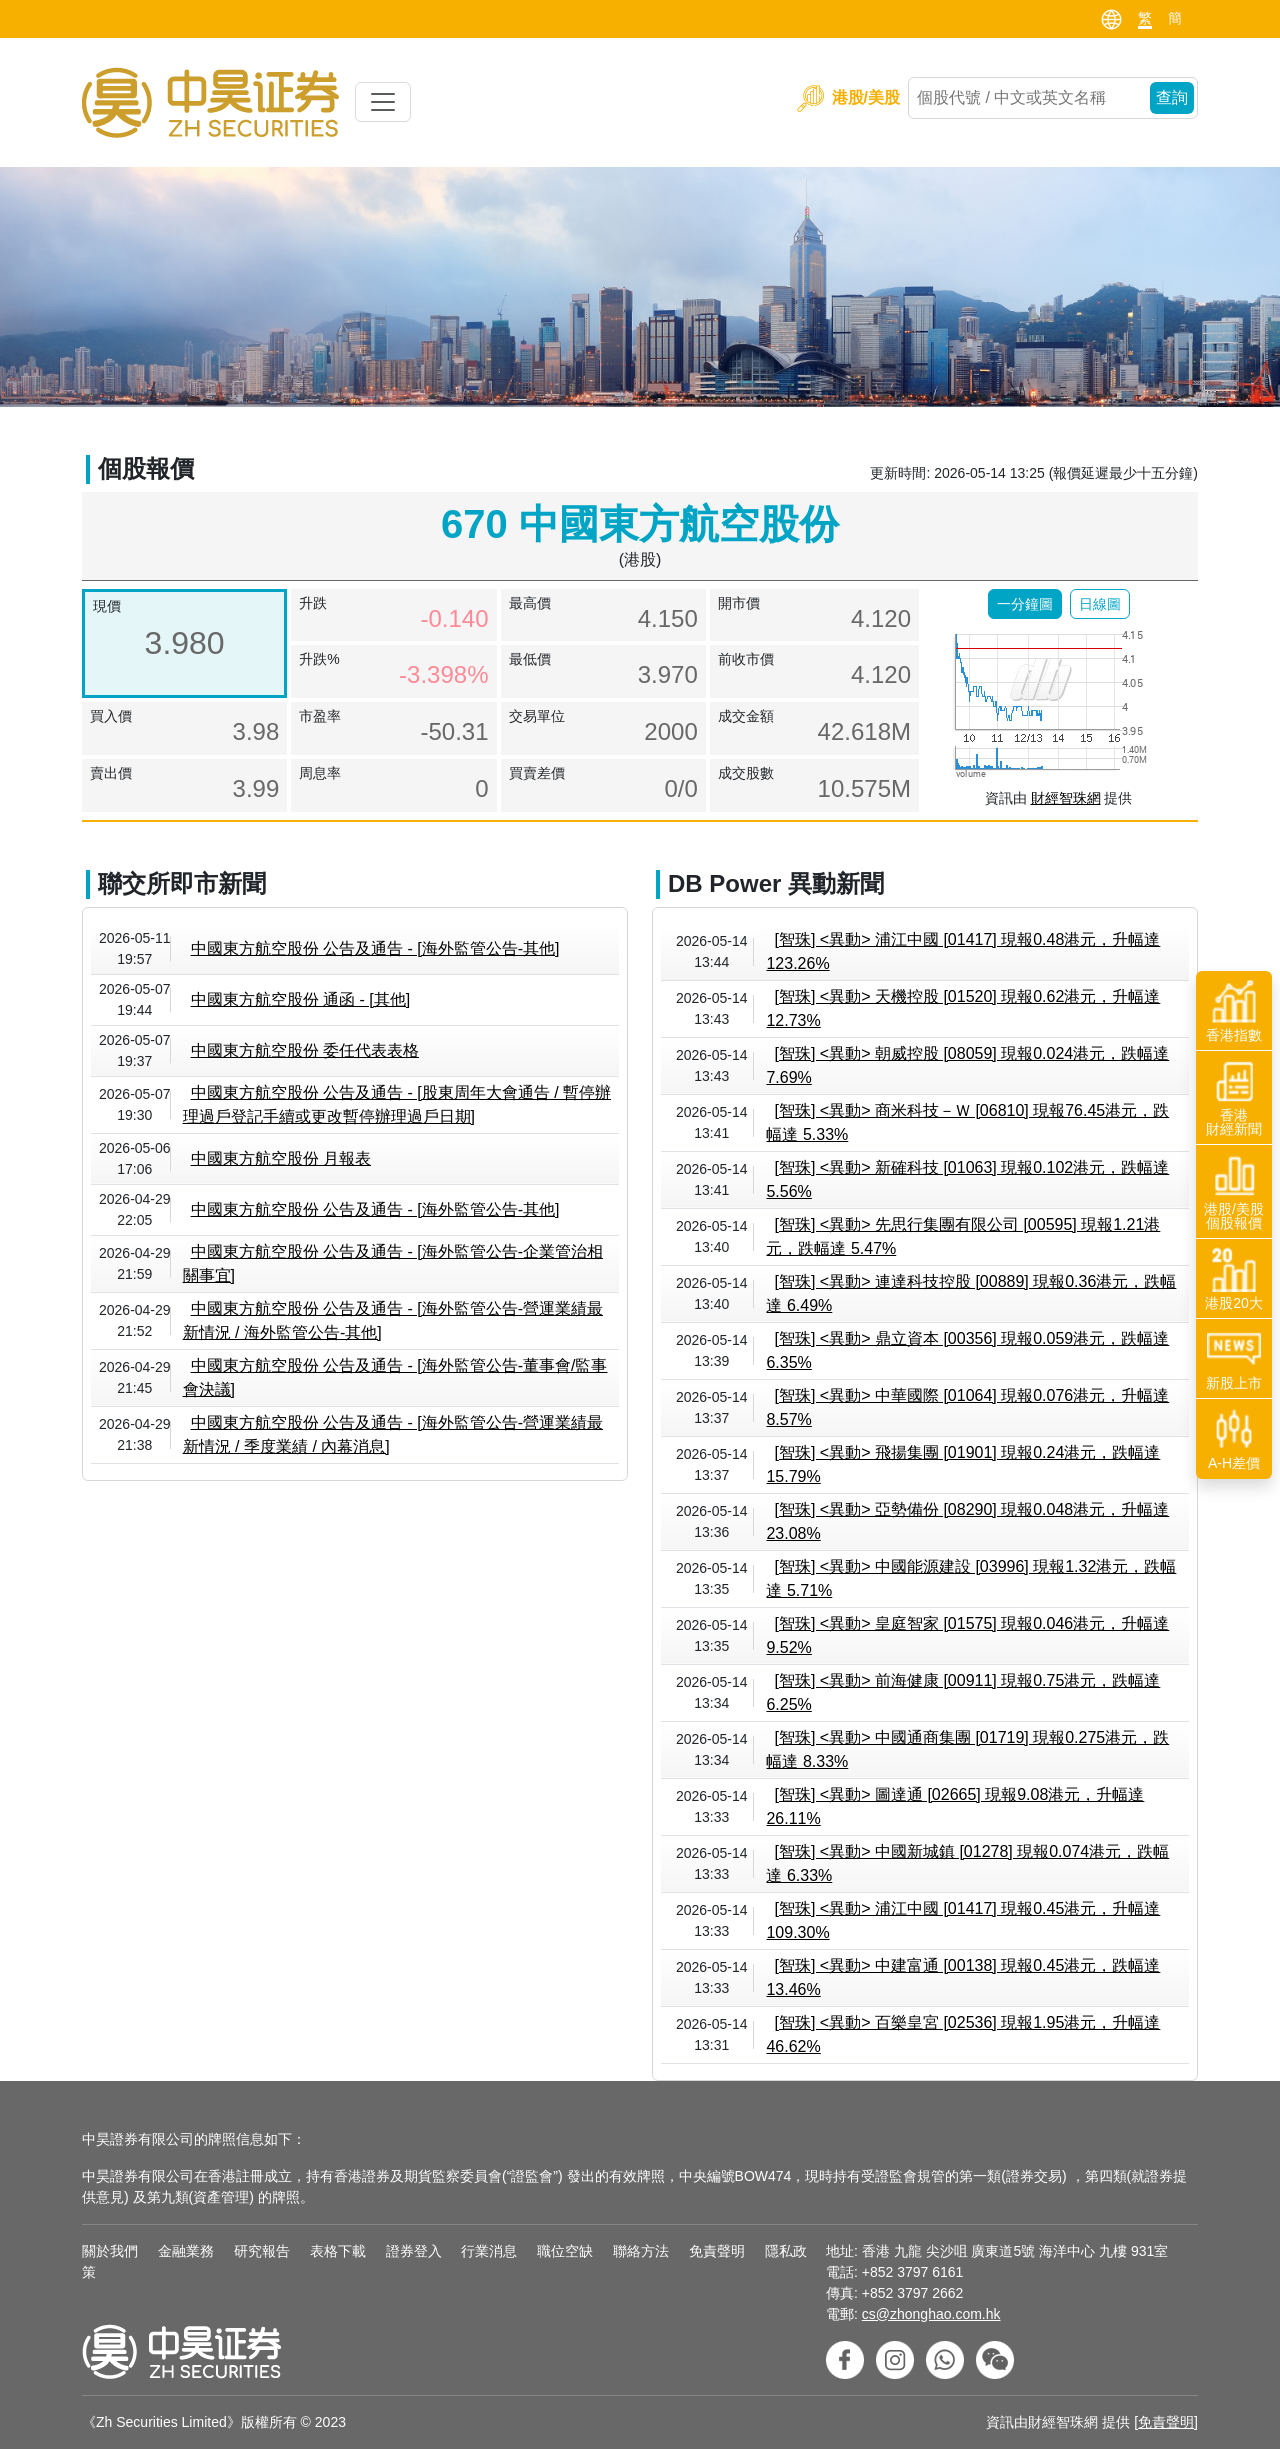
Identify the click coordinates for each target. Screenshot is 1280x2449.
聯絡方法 (641, 2251)
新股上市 (1234, 1359)
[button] (1025, 604)
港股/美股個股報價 (1234, 1192)
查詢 (1172, 97)
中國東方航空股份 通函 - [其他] (301, 999)
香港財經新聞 (1234, 1098)
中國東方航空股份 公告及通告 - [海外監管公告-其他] (375, 948)
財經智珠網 (1066, 798)
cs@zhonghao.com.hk (931, 2314)
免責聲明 (717, 2251)
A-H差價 (1234, 1439)
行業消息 (489, 2251)
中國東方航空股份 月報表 (281, 1158)
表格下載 (338, 2251)
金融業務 (186, 2251)
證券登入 (414, 2251)
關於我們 (110, 2251)
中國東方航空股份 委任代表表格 (305, 1050)
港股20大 (1234, 1279)
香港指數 (1234, 1011)
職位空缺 (565, 2251)
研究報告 (262, 2251)
